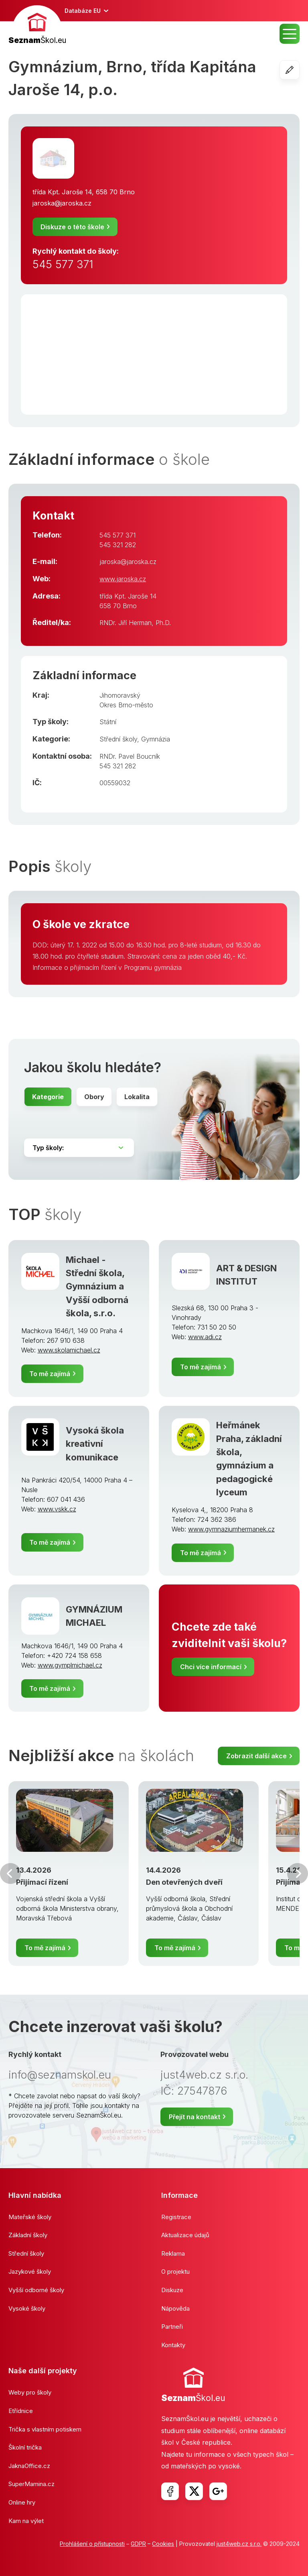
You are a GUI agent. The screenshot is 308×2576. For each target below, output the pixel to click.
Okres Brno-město (126, 705)
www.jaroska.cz (122, 579)
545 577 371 (62, 264)
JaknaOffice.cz (29, 2466)
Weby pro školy (29, 2392)
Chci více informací (210, 1667)
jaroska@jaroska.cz (61, 203)
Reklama (173, 2253)
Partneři (172, 2326)
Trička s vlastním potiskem (44, 2429)
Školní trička (25, 2447)
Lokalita (137, 1097)
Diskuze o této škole (72, 227)
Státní (107, 722)
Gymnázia (155, 739)
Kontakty (173, 2345)
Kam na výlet (26, 2521)
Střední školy (118, 739)
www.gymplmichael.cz (70, 1665)
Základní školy (27, 2235)
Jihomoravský (119, 695)
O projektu (175, 2271)
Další (297, 1873)
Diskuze (172, 2290)
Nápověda (175, 2308)
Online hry (21, 2502)
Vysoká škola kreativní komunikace (95, 1443)
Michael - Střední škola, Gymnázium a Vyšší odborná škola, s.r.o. (97, 1286)
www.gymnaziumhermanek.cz (231, 1529)
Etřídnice (20, 2411)
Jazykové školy (29, 2271)
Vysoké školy (26, 2308)
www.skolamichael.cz (69, 1350)
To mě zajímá (49, 1374)
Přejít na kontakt (194, 2117)
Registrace (176, 2217)
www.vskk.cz (57, 1509)
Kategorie (48, 1097)
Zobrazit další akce (256, 1756)
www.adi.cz (205, 1337)
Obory (94, 1097)
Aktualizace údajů (185, 2235)
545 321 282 (117, 545)
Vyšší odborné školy (36, 2290)
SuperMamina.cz (31, 2484)
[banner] (37, 26)
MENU (290, 34)
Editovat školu (299, 70)
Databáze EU (83, 10)
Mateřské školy (29, 2217)
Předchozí (10, 1873)
